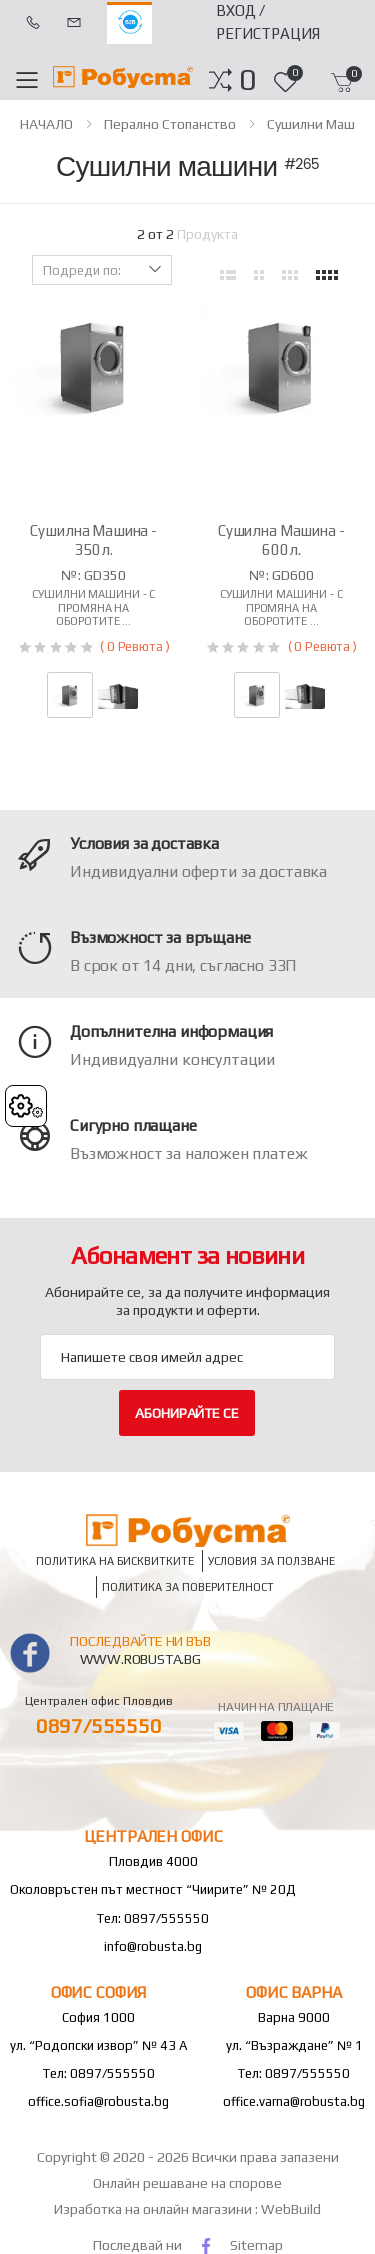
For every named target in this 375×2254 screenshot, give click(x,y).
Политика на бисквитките (115, 1561)
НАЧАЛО (46, 124)
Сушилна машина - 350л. (93, 540)
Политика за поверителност (188, 1587)
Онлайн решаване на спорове (187, 2183)
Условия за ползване (271, 1561)
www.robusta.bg (140, 1659)
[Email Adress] (187, 1357)
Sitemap (256, 2245)
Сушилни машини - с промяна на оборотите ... (93, 607)
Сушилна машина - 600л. (281, 540)
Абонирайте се (186, 1413)
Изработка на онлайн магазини (154, 2209)
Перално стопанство (170, 124)
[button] (247, 80)
